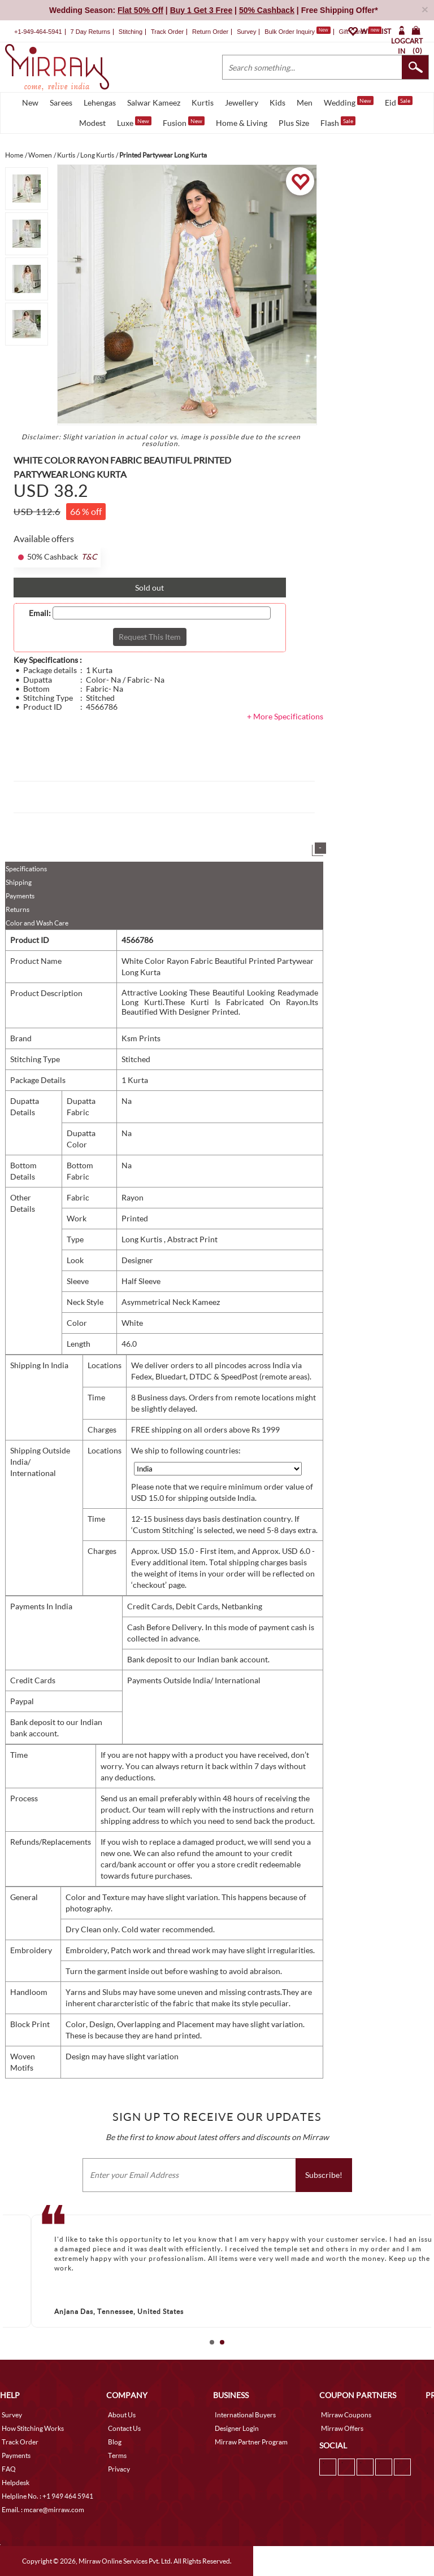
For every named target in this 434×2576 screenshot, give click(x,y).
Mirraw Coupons (346, 2415)
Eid (399, 101)
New (30, 102)
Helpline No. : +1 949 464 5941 (47, 2496)
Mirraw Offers (342, 2428)
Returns (17, 909)
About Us (122, 2415)
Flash (337, 122)
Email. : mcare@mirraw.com (43, 2509)
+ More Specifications (285, 716)
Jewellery (241, 102)
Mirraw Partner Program (251, 2442)
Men (305, 102)
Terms (117, 2455)
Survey (246, 31)
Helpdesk (15, 2482)
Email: (40, 613)
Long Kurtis (142, 1239)
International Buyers (245, 2415)
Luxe (134, 122)
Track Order (167, 31)
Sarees (61, 102)
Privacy (119, 2469)
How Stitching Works (33, 2428)
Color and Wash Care (37, 923)
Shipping (19, 882)
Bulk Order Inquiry (289, 31)
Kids (277, 102)
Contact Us (124, 2428)
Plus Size (294, 123)
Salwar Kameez (153, 102)
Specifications (26, 869)
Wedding (349, 101)
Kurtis (203, 102)
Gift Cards (359, 31)
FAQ (9, 2469)
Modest (92, 123)
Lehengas (100, 102)
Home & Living (241, 123)
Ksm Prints (140, 1038)
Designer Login (237, 2428)
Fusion (184, 122)
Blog (114, 2442)
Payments (20, 896)
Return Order (210, 31)
